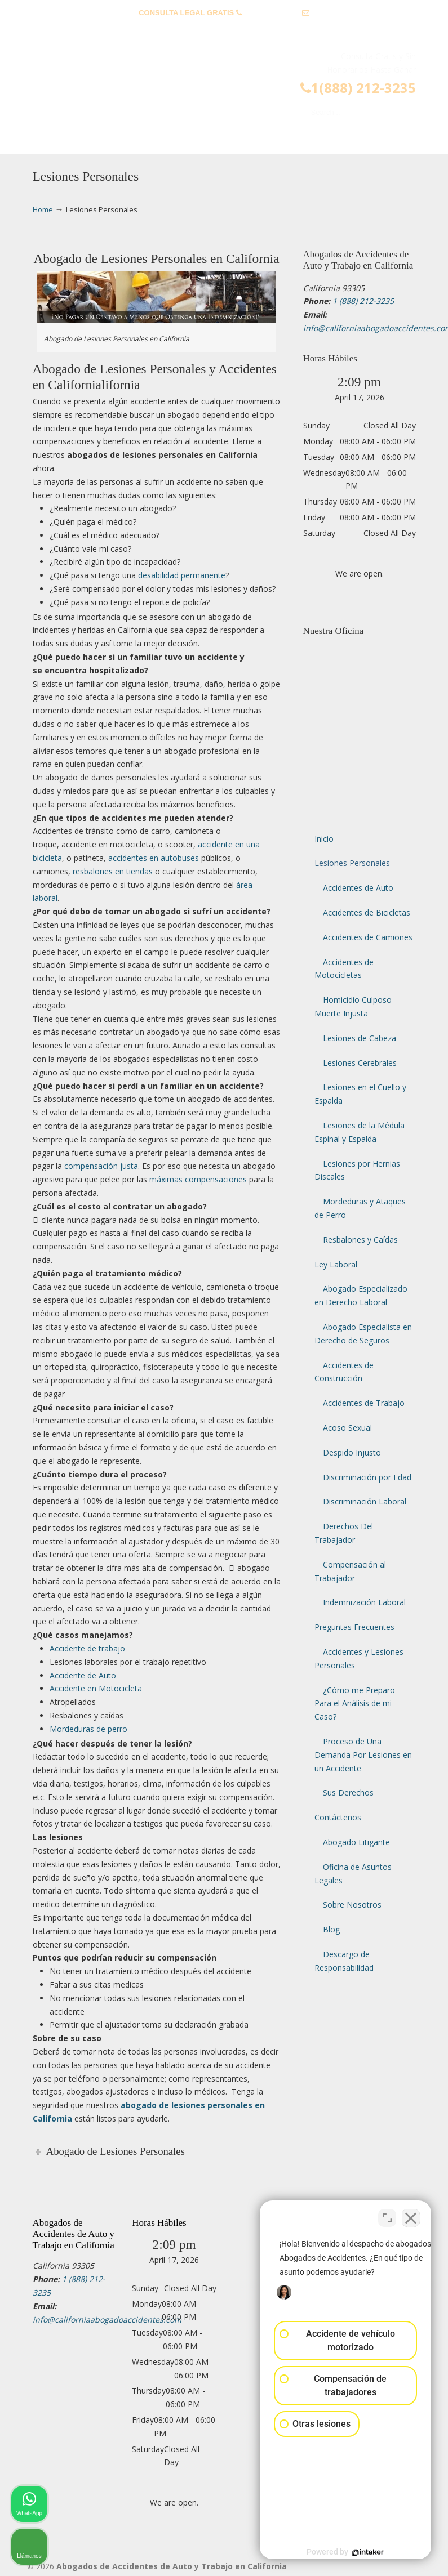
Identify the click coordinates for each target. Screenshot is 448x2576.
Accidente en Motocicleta (96, 1688)
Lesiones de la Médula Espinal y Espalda (359, 1132)
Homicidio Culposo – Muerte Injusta (356, 1006)
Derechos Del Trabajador (343, 1533)
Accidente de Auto (83, 1675)
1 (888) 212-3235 (271, 12)
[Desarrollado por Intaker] (352, 2552)
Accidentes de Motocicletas (344, 969)
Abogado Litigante (356, 1842)
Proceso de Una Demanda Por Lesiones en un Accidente (363, 1755)
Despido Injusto (352, 1452)
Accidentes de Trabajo (364, 1403)
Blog (331, 1929)
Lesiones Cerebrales (360, 1062)
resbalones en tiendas (113, 871)
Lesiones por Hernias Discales (357, 1170)
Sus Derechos (348, 1792)
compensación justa (101, 1165)
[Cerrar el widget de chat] (411, 2216)
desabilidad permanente (181, 575)
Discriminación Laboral (364, 1501)
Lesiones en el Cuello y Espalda (360, 1094)
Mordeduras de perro (88, 1729)
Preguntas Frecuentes (354, 1627)
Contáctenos (337, 1817)
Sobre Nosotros (352, 1904)
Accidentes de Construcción (344, 1372)
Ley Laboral (335, 1264)
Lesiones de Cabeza (359, 1038)
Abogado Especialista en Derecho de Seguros (363, 1334)
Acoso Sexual (347, 1427)
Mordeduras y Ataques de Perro (360, 1208)
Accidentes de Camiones (367, 937)
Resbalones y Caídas (360, 1239)
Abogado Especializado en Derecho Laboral (360, 1295)
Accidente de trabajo (87, 1648)
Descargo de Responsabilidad (344, 1961)
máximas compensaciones (198, 1179)
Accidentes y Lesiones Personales (358, 1658)
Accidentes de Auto (358, 887)
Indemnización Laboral (364, 1602)
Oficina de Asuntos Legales (353, 1873)
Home (43, 210)
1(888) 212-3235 (358, 88)
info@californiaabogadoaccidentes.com (223, 30)
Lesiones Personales (352, 863)
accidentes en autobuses (153, 857)
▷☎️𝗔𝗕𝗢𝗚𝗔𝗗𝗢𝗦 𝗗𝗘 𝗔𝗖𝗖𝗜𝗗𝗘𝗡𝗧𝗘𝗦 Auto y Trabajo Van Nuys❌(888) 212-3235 (235, 80)
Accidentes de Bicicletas (366, 912)
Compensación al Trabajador (350, 1571)
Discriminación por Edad (367, 1477)
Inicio (324, 838)
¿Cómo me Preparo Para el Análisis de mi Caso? (354, 1703)
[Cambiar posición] (387, 2216)
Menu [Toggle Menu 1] (51, 140)
